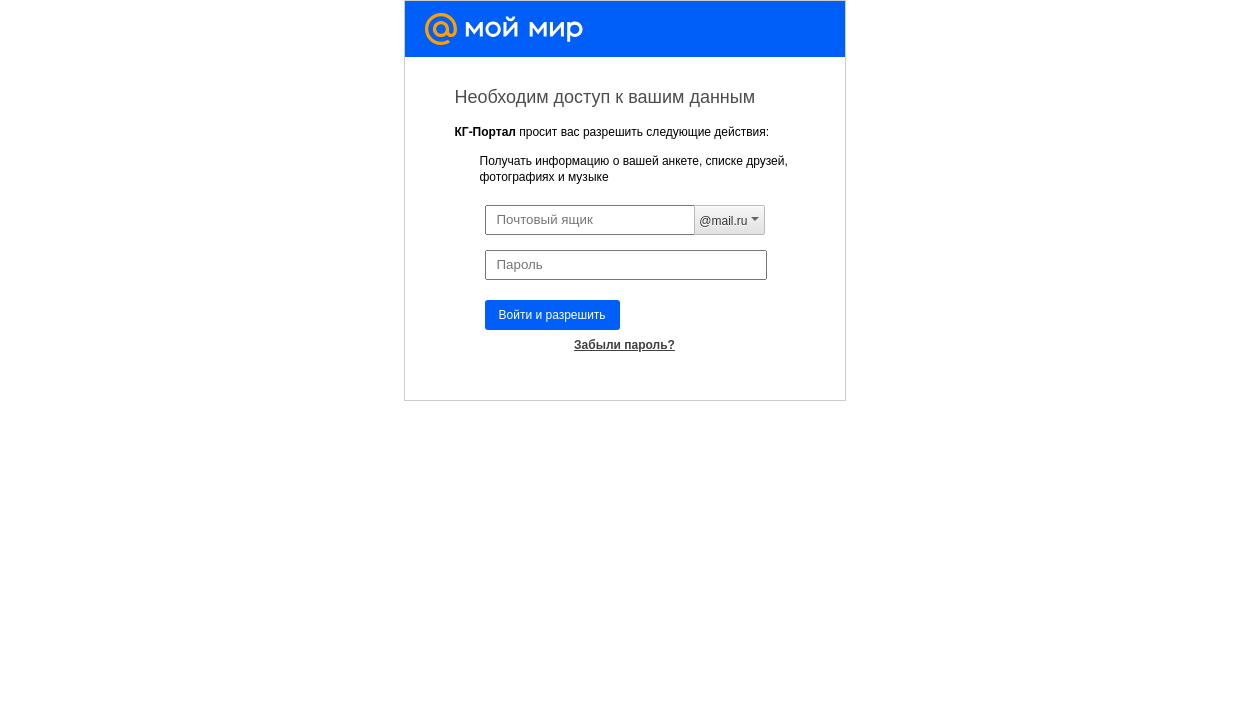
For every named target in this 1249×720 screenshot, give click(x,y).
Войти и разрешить (552, 315)
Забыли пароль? (624, 345)
